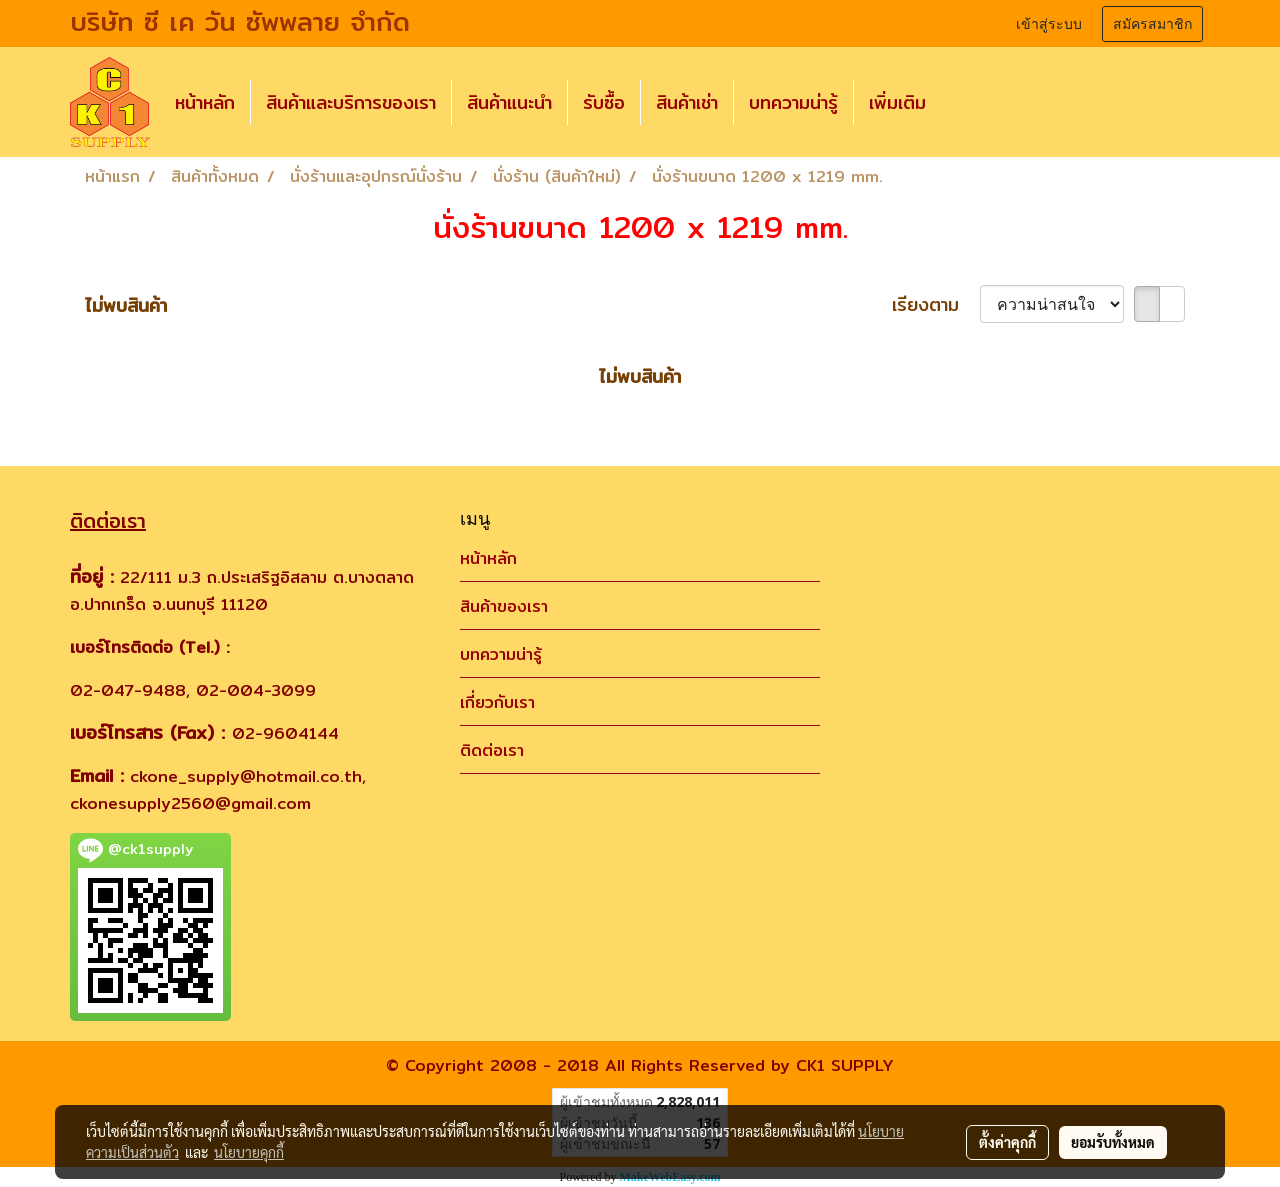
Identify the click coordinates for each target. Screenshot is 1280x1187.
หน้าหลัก (205, 102)
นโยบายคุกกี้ (249, 1152)
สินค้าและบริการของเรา (351, 102)
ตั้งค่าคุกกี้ (1007, 1142)
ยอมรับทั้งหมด (1113, 1142)
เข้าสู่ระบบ (1049, 24)
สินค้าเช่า (687, 102)
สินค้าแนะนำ (509, 102)
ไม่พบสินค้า (126, 305)
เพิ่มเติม (897, 102)
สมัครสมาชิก (1152, 24)
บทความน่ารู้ (793, 102)
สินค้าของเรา (504, 606)
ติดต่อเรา (492, 750)
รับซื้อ (604, 102)
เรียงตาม (936, 304)
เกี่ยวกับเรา (497, 702)
